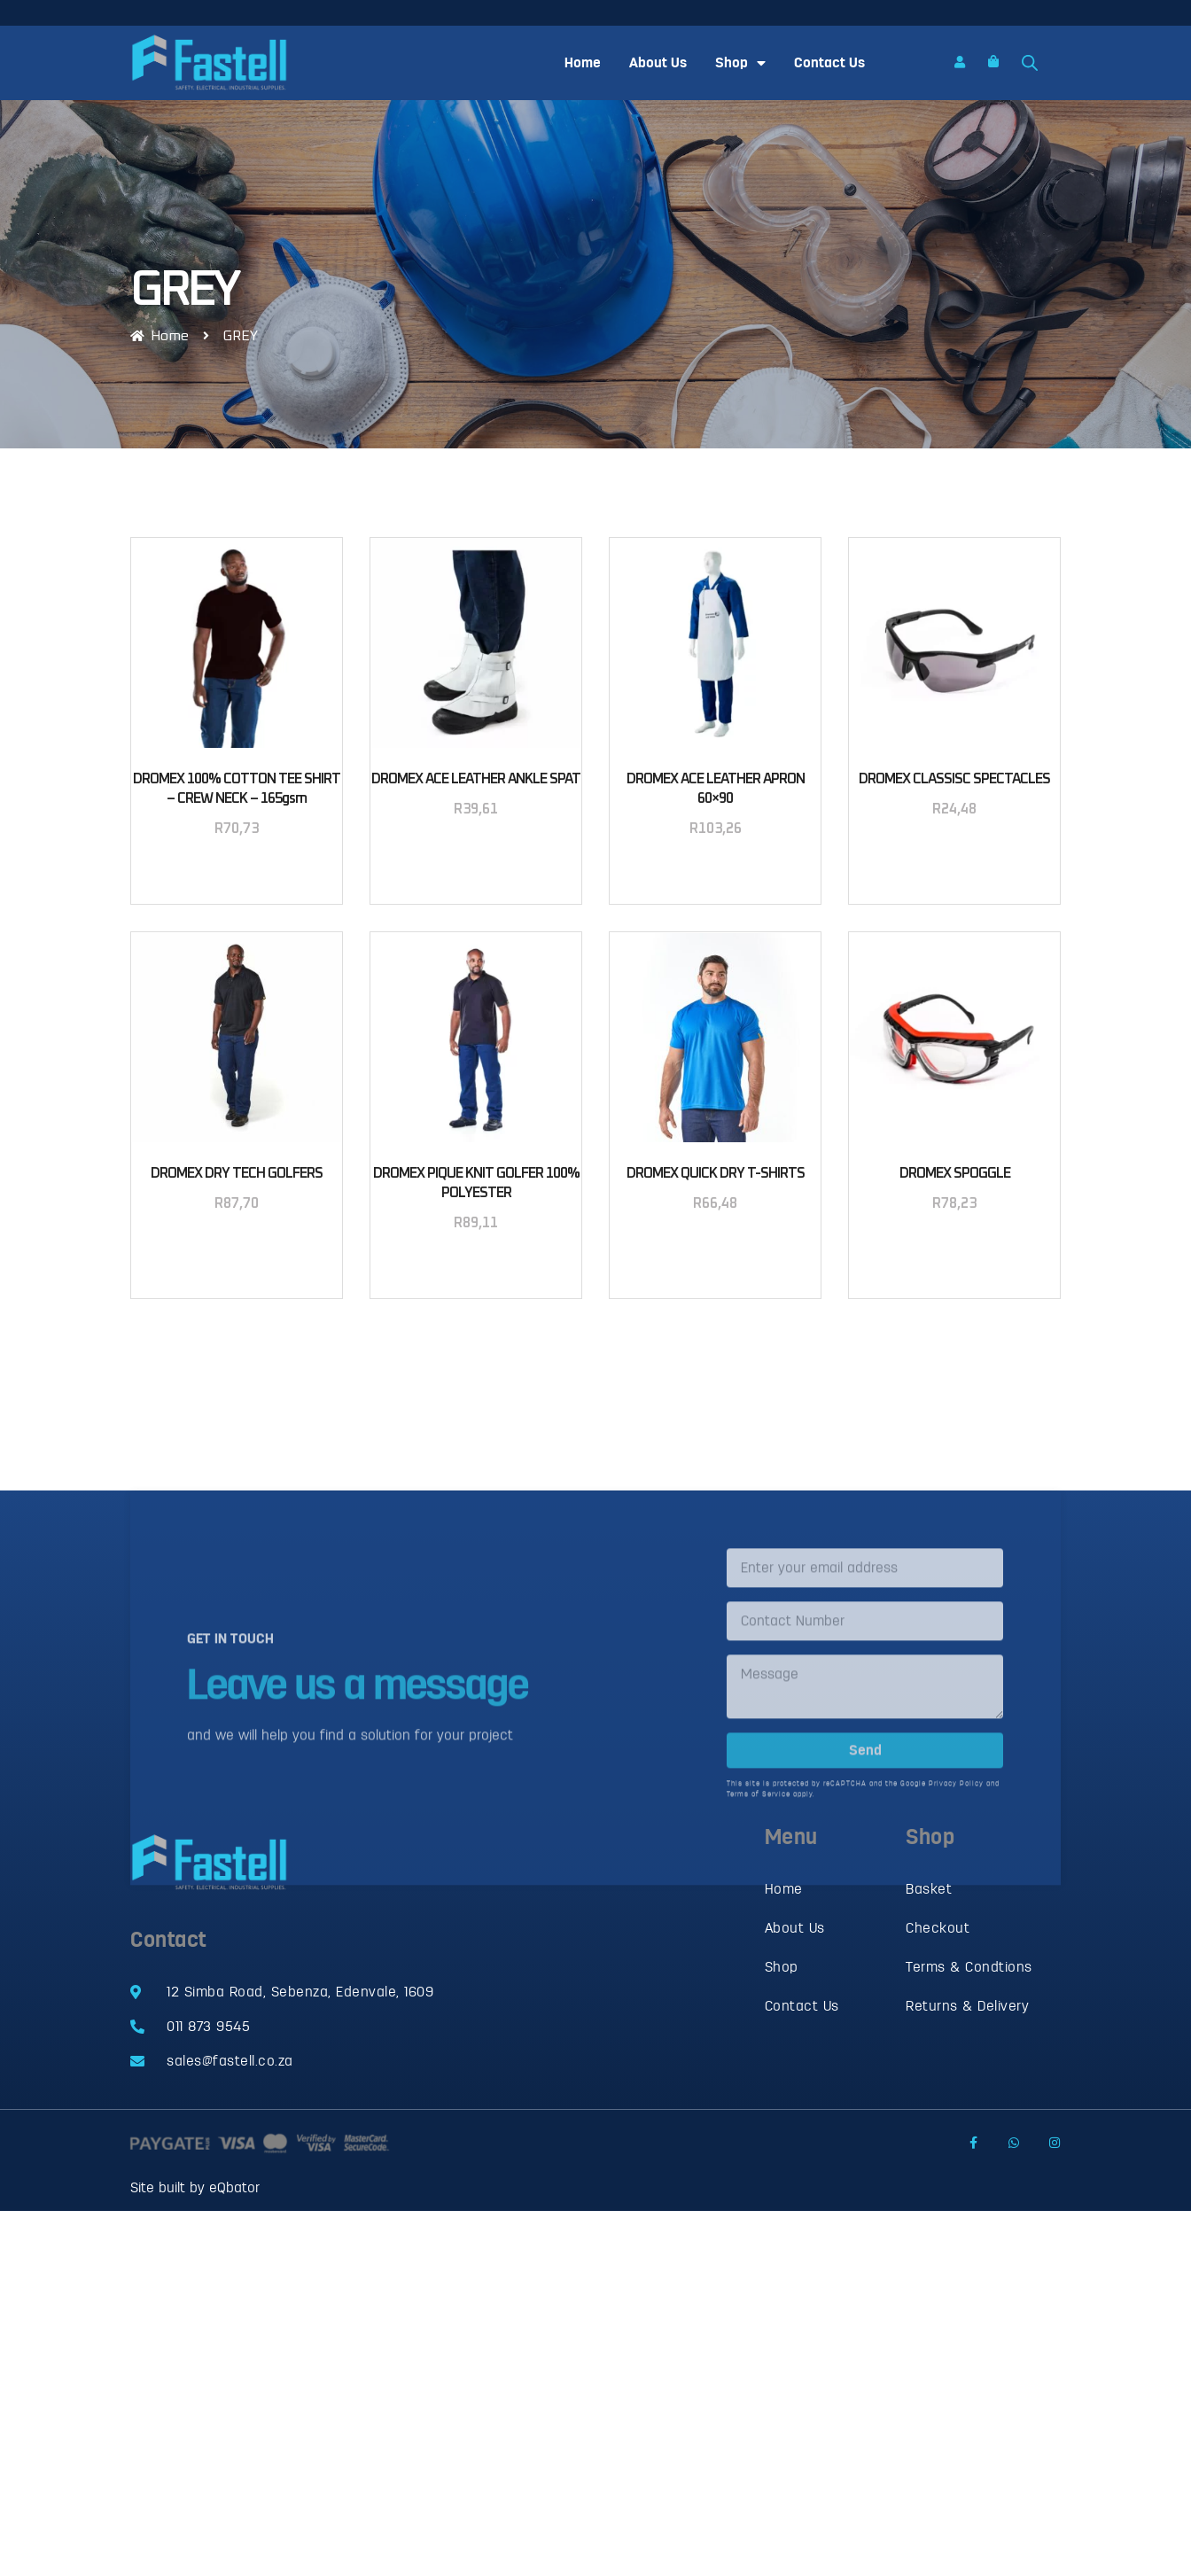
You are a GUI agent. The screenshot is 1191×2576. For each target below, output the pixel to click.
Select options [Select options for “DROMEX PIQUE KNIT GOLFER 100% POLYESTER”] (476, 1268)
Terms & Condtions (969, 1967)
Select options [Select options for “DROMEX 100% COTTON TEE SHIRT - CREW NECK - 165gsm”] (236, 874)
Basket (929, 1889)
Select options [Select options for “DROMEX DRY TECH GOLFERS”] (236, 1249)
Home (582, 62)
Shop (740, 63)
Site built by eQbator (195, 2188)
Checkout (937, 1928)
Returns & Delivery (967, 2006)
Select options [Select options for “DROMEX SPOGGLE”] (954, 1249)
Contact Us (829, 62)
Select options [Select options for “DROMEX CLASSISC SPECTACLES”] (954, 854)
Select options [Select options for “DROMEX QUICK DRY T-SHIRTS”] (715, 1249)
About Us (658, 62)
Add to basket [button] (476, 854)
